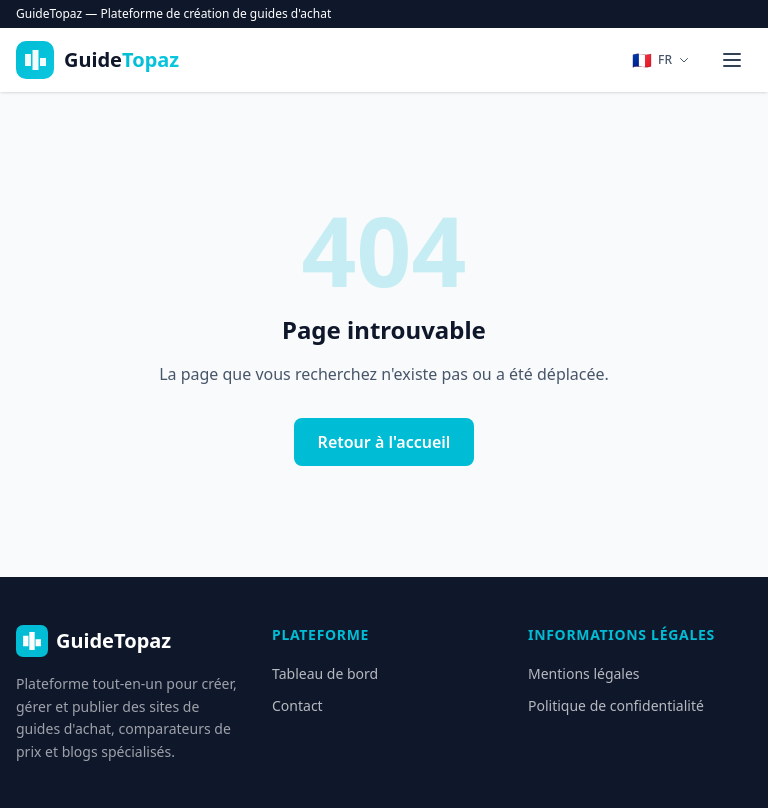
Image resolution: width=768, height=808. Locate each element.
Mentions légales (584, 673)
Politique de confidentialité (616, 705)
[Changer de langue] (661, 60)
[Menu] (732, 60)
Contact (297, 705)
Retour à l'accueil (384, 442)
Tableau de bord (325, 673)
